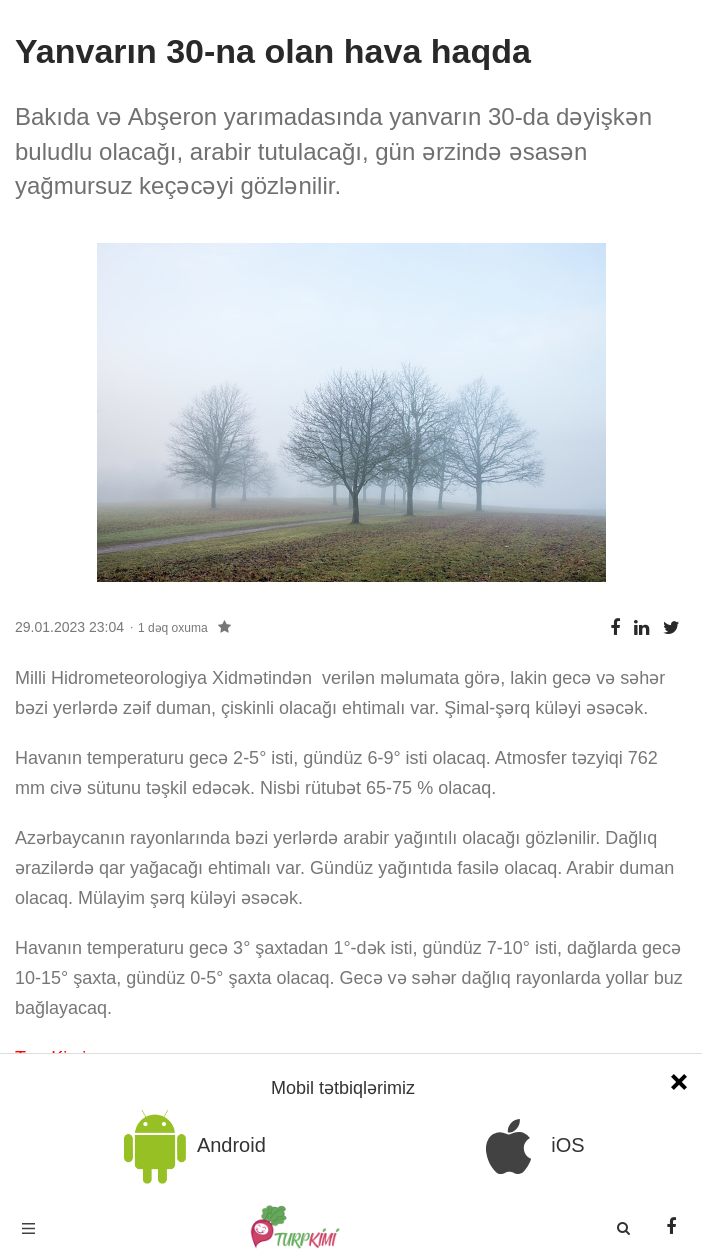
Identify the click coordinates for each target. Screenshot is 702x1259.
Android (191, 1146)
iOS (528, 1146)
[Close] (679, 1079)
